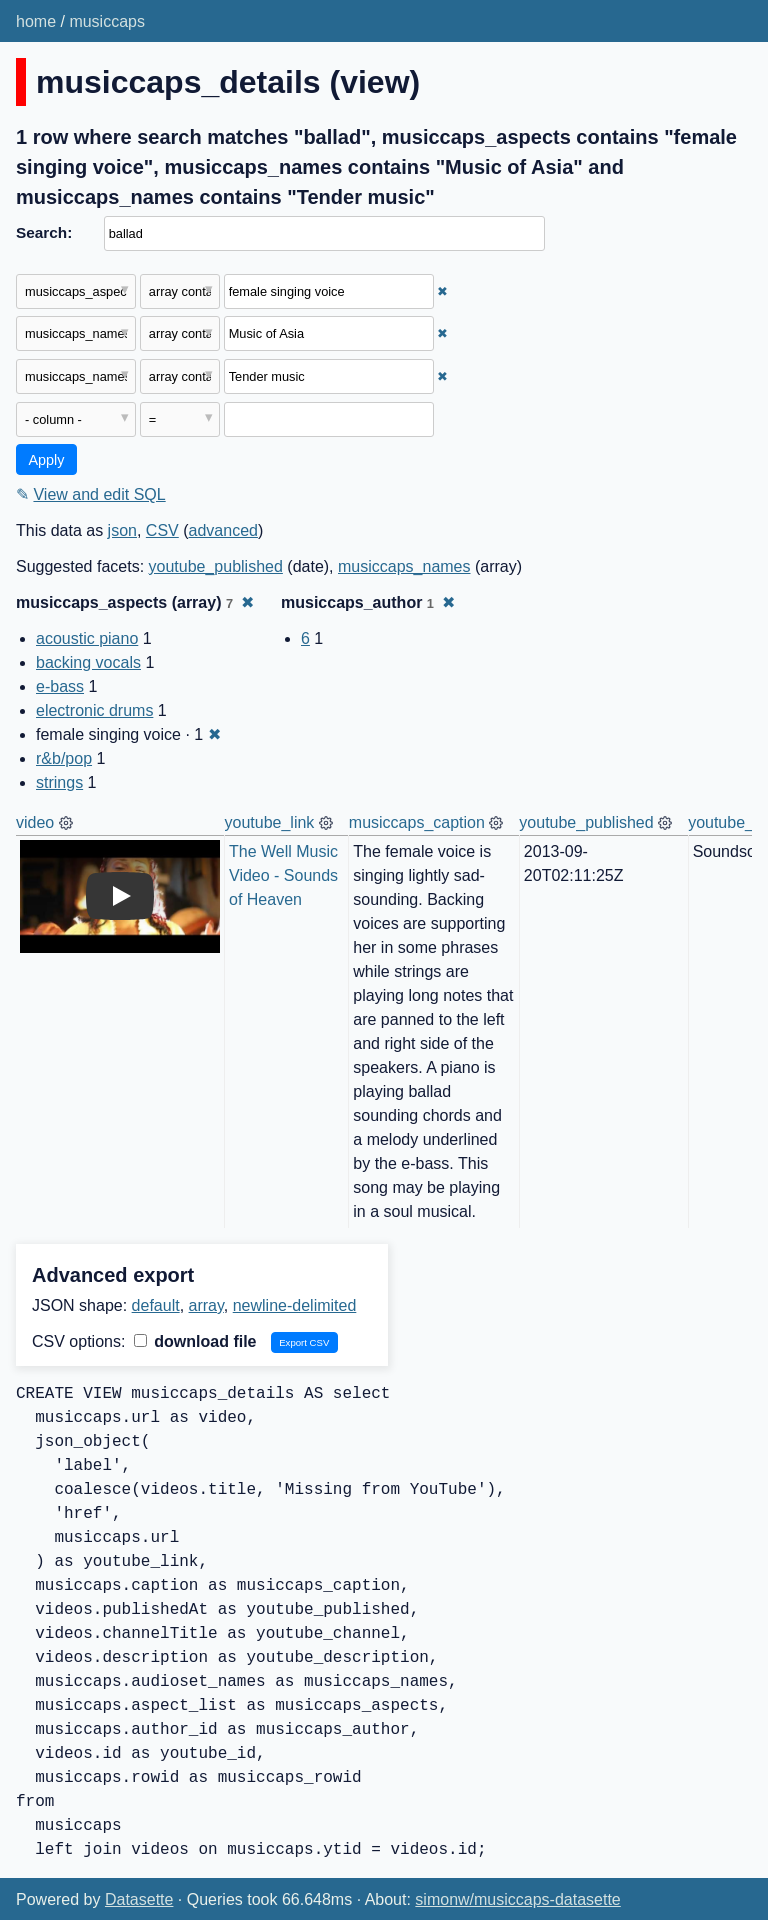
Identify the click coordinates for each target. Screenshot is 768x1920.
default (156, 1305)
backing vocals (88, 662)
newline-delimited (295, 1305)
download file (195, 1341)
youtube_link (270, 822)
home (36, 21)
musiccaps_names (404, 566)
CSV (162, 530)
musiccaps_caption (417, 822)
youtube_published (216, 566)
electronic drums (94, 710)
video (35, 822)
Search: (44, 232)
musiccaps (107, 21)
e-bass (60, 686)
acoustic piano (87, 638)
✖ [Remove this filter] (442, 291)
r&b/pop (64, 758)
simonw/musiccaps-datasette (517, 1899)
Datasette (139, 1899)
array (206, 1305)
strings (59, 782)
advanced (223, 530)
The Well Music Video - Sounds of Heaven (286, 875)
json (122, 530)
